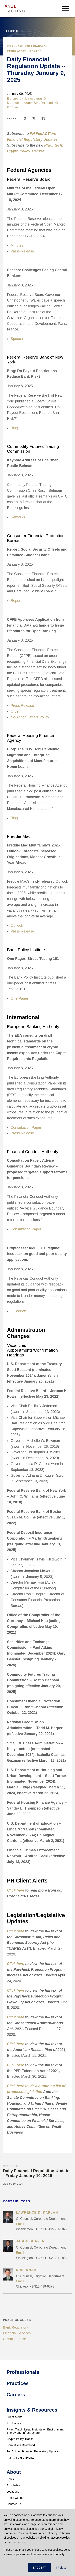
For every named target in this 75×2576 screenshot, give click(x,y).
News (10, 2479)
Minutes (17, 245)
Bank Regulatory (15, 2327)
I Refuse (61, 2567)
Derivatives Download (21, 2445)
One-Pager (19, 998)
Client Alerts (14, 2417)
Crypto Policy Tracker (20, 2439)
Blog (14, 428)
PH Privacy (14, 2423)
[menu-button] (65, 8)
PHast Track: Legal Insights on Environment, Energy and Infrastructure (35, 2431)
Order (15, 711)
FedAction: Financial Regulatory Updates (33, 2451)
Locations (13, 2491)
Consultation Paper (26, 1127)
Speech (17, 339)
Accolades (13, 2485)
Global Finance (14, 2339)
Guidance (18, 1311)
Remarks (18, 517)
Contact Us (14, 2504)
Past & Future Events (20, 2457)
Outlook (17, 925)
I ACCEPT (39, 2567)
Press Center (15, 2497)
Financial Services (17, 2333)
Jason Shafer (34, 103)
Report (16, 601)
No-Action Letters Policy (30, 717)
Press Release (22, 251)
